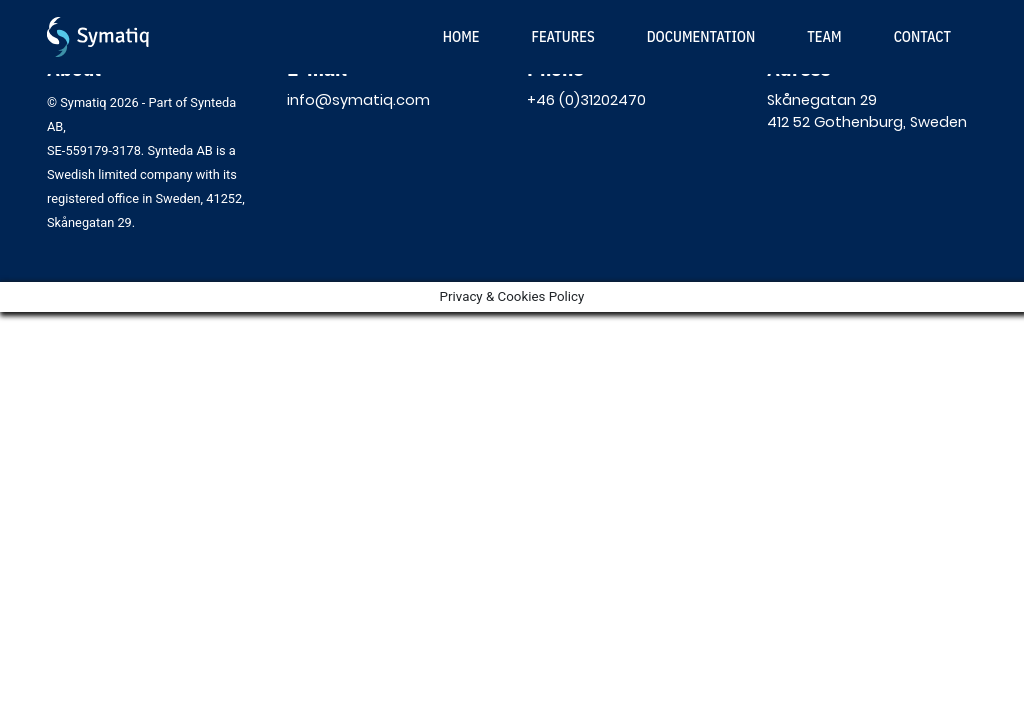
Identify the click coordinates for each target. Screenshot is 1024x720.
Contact (922, 36)
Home (461, 36)
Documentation (701, 36)
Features (562, 36)
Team (824, 36)
